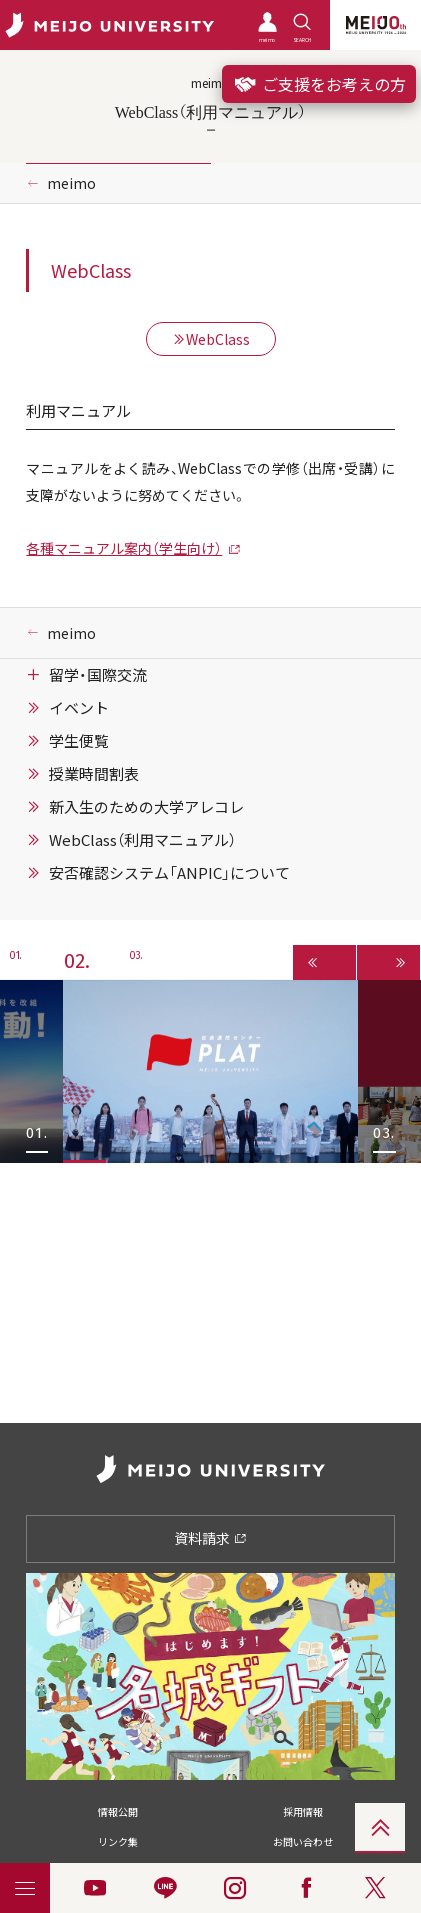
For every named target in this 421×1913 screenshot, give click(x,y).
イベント (79, 708)
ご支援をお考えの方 (319, 84)
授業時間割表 (94, 774)
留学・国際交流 (98, 675)
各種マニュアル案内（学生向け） (124, 548)
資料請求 (210, 1538)
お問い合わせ (303, 1841)
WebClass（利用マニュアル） (142, 840)
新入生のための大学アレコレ (146, 807)
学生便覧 (79, 741)
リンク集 (118, 1841)
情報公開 (118, 1811)
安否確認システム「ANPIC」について (169, 873)
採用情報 (303, 1811)
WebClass (211, 339)
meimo (71, 183)
